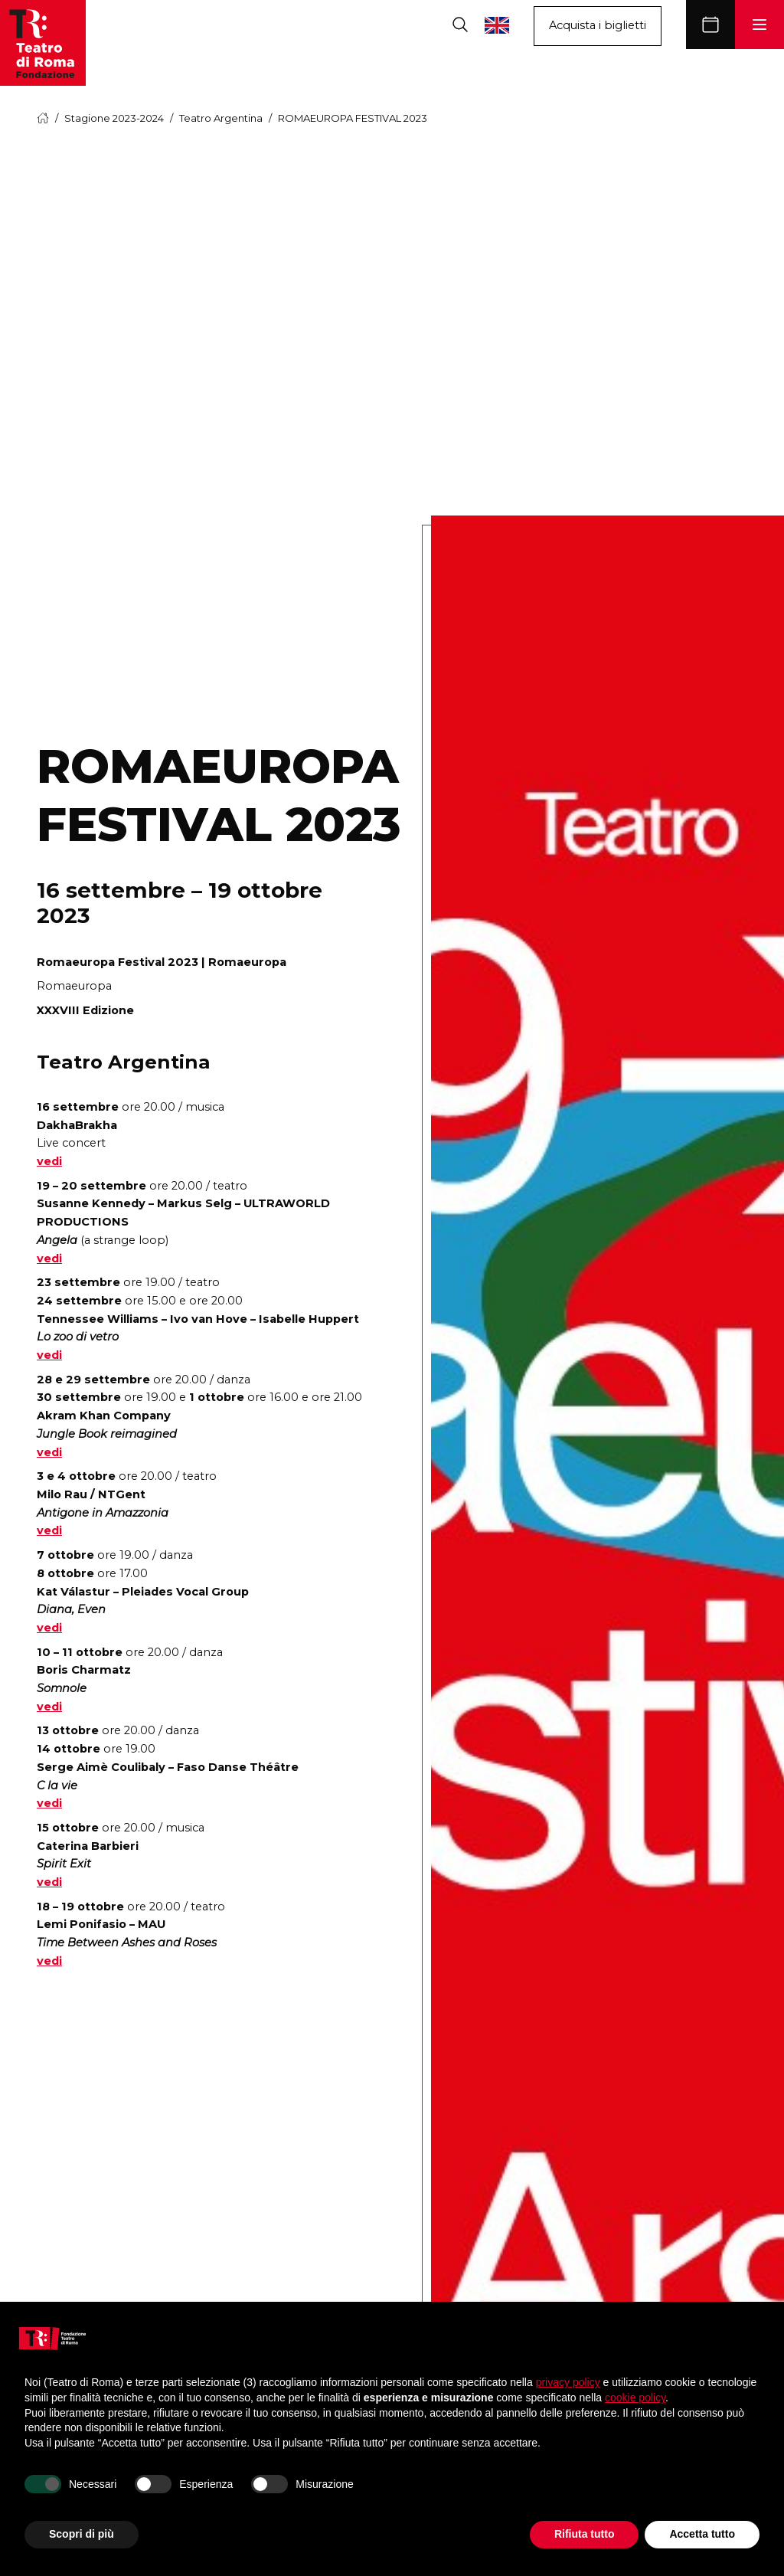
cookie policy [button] (635, 2397)
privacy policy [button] (568, 2382)
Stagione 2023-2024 (114, 118)
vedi (49, 1161)
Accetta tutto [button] (702, 2534)
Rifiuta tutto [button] (584, 2534)
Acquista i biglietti (597, 25)
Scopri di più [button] (81, 2534)
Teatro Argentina (221, 118)
